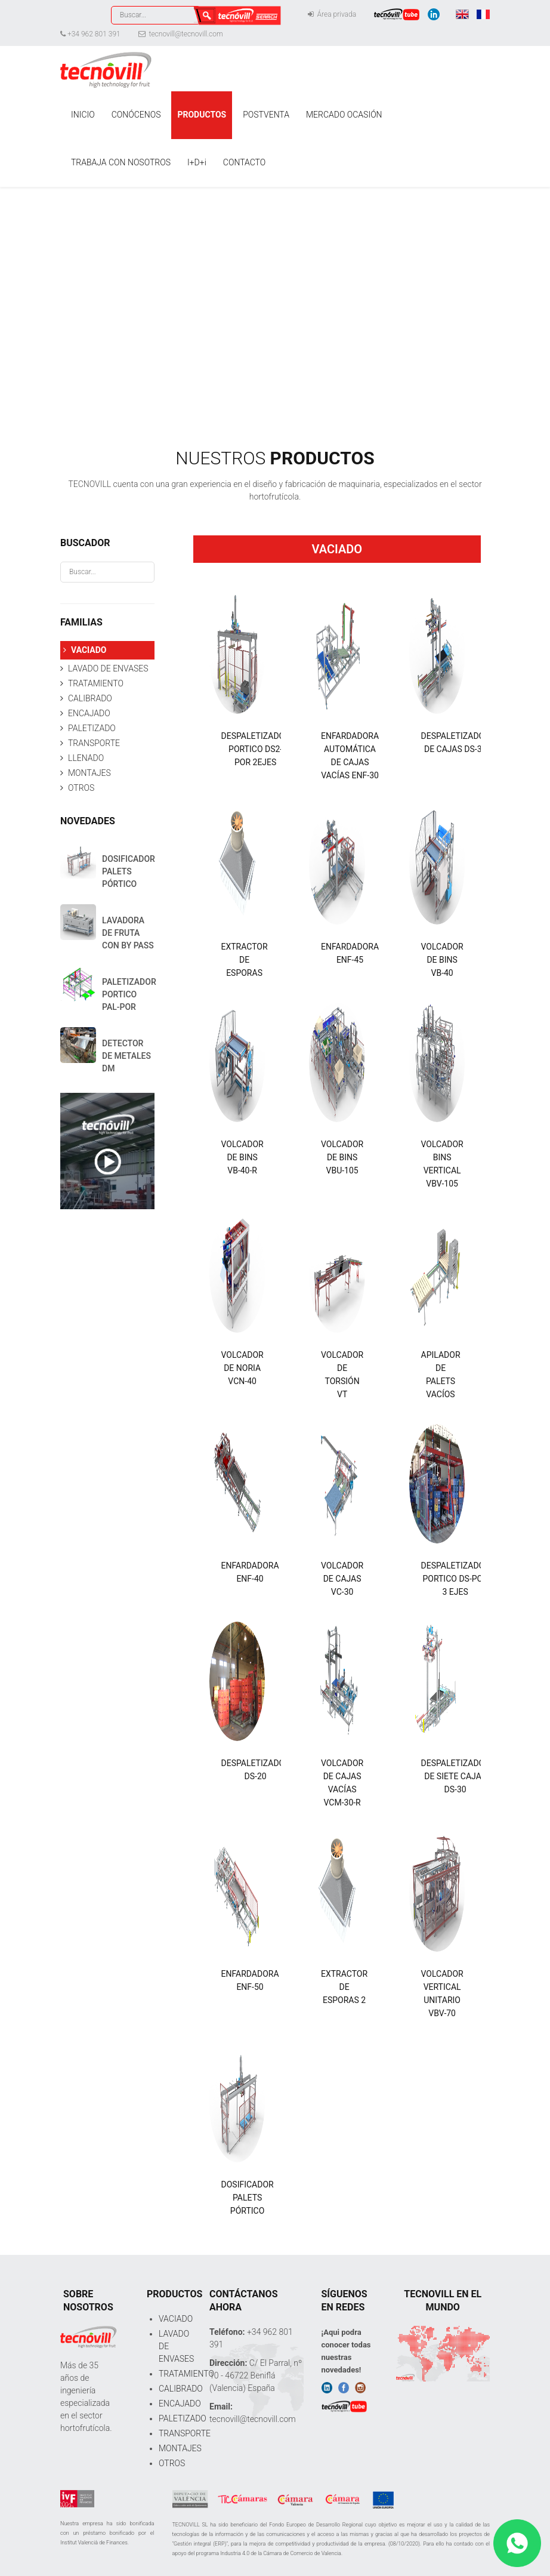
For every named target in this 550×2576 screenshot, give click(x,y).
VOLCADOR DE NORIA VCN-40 (242, 1368)
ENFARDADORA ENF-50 (250, 1980)
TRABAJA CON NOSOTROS (121, 162)
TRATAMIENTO (95, 683)
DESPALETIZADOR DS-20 (255, 1769)
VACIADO (88, 650)
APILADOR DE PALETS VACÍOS (441, 1374)
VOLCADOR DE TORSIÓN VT (342, 1374)
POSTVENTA (266, 114)
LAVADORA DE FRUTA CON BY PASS (128, 933)
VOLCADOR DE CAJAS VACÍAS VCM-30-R (342, 1782)
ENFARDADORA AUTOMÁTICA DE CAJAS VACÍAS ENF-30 (350, 755)
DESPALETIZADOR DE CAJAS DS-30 (455, 742)
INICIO (83, 114)
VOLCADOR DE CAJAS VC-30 (342, 1579)
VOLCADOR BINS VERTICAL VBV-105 (442, 1163)
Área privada (332, 14)
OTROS (81, 788)
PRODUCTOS (201, 114)
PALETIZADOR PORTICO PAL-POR (129, 994)
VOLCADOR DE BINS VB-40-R (242, 1157)
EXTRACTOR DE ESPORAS (244, 960)
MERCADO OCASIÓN (344, 114)
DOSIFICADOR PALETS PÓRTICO (247, 2198)
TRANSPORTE (94, 743)
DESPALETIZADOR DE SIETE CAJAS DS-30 (455, 1776)
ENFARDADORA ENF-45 (350, 953)
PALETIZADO (92, 728)
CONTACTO (244, 162)
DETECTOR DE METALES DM (126, 1056)
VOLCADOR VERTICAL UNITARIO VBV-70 (442, 1993)
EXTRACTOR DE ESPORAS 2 (344, 1987)
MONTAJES (89, 773)
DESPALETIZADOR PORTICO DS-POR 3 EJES (455, 1579)
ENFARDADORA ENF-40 (250, 1572)
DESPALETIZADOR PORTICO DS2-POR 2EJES (255, 749)
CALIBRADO (90, 698)
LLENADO (86, 758)
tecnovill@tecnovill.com (180, 34)
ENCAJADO (89, 713)
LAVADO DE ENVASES (108, 668)
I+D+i (196, 162)
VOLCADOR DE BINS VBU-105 (342, 1157)
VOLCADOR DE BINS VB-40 (442, 960)
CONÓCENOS (136, 114)
